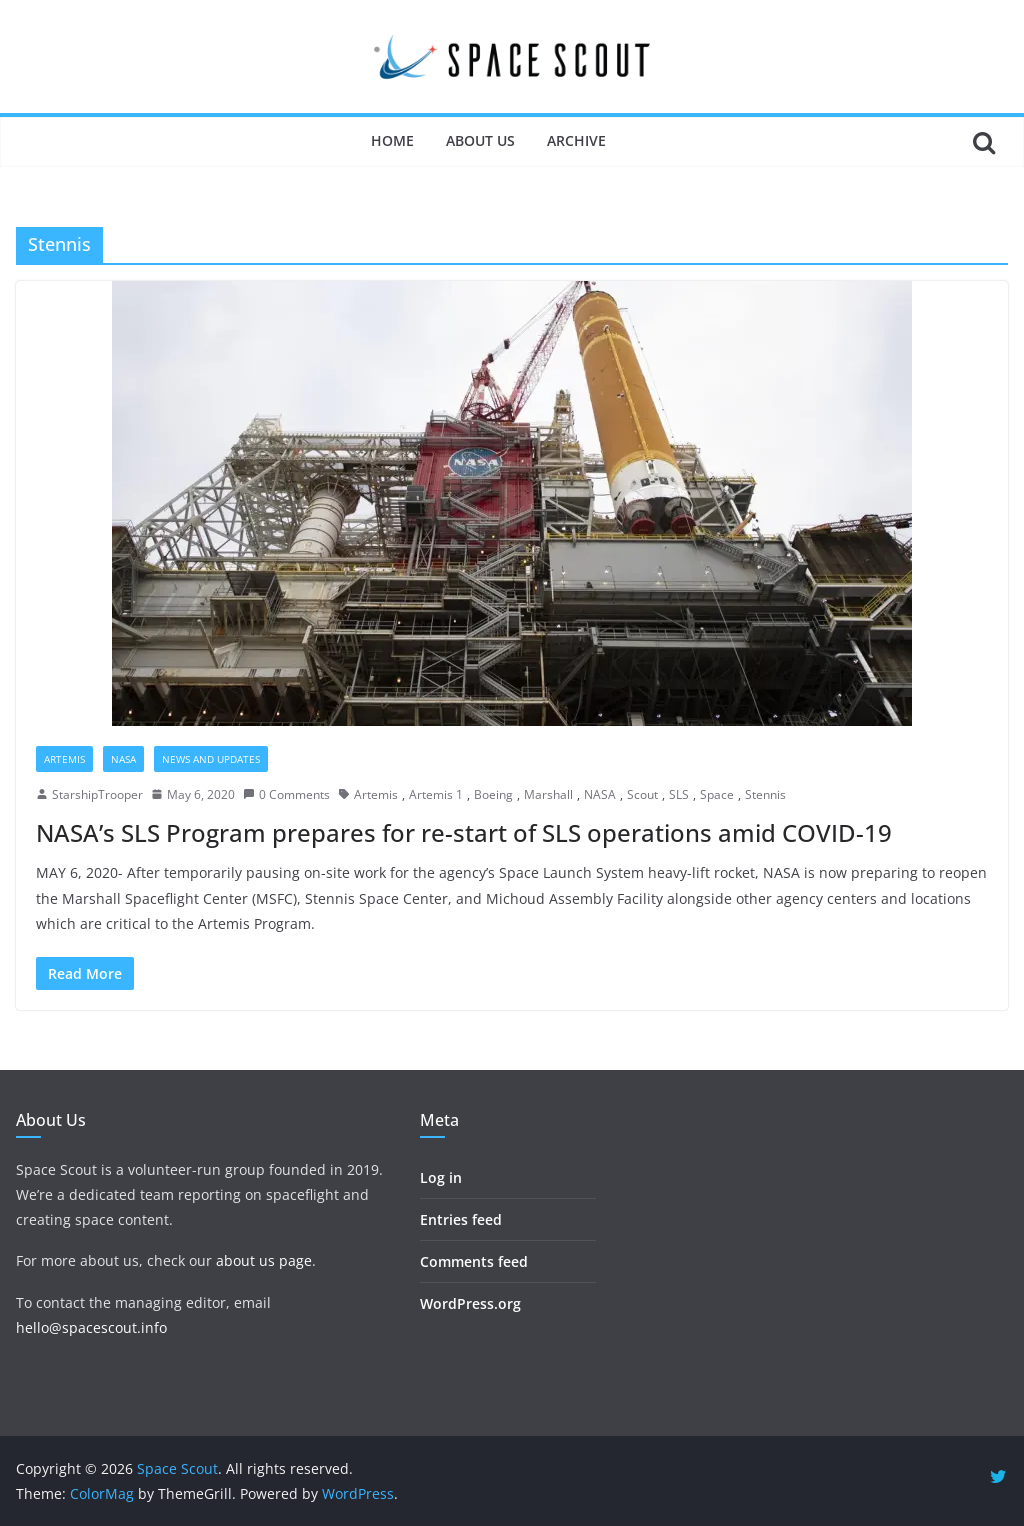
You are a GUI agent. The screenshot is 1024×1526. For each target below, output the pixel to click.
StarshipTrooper (97, 794)
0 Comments (286, 794)
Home (392, 140)
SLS (679, 794)
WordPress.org (470, 1303)
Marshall (548, 794)
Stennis (765, 794)
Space (717, 794)
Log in (441, 1177)
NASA (123, 759)
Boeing (493, 794)
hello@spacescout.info (91, 1327)
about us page (264, 1260)
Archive (576, 140)
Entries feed (461, 1219)
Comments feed (474, 1261)
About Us (480, 140)
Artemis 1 (436, 794)
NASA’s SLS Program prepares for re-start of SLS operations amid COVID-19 (464, 832)
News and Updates (211, 759)
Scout (642, 794)
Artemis (64, 759)
